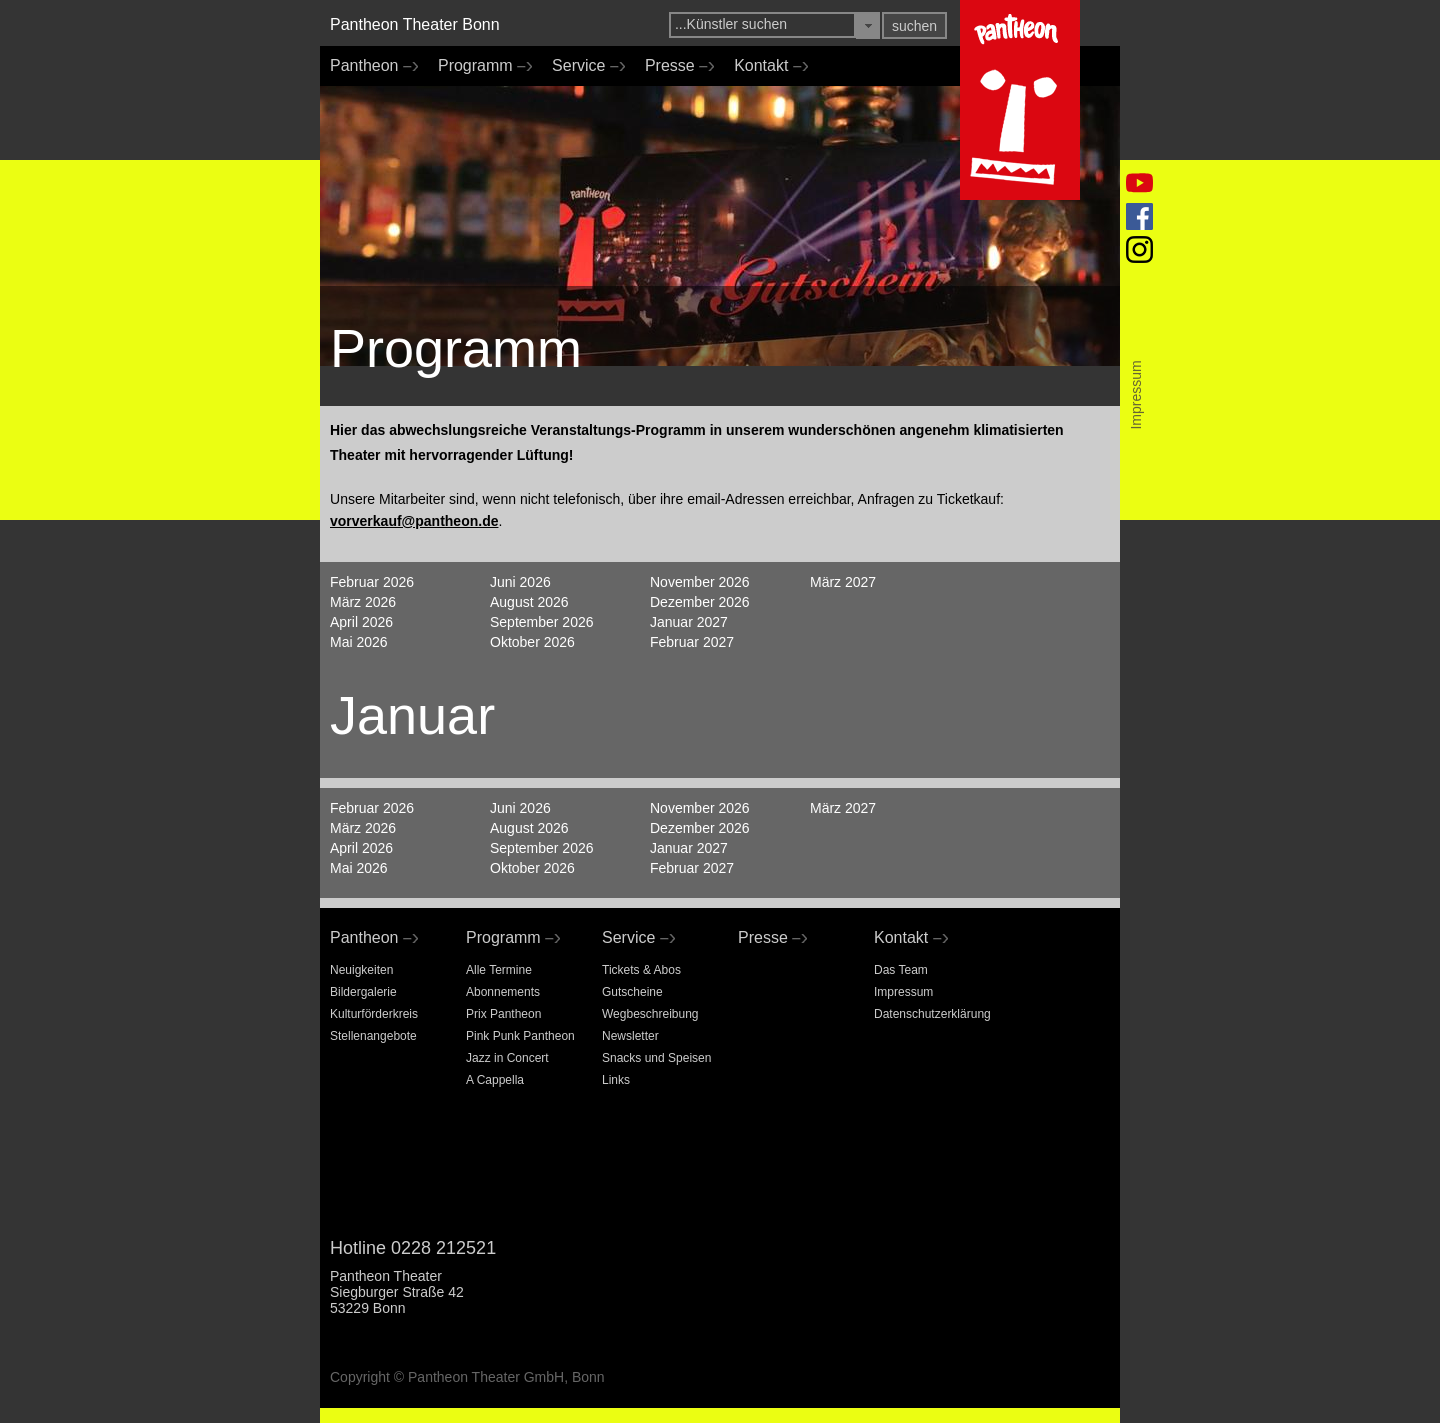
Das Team (901, 970)
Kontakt (766, 66)
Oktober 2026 (532, 642)
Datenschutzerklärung (932, 1014)
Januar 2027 (689, 622)
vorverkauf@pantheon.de (414, 521)
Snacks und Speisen (656, 1058)
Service (583, 66)
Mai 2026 (359, 642)
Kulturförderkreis (374, 1014)
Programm (480, 66)
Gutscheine (632, 992)
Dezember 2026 (700, 602)
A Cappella (495, 1080)
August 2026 (529, 602)
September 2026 (542, 622)
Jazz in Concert (507, 1058)
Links (616, 1080)
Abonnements (503, 992)
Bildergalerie (363, 992)
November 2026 (700, 582)
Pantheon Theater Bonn (415, 24)
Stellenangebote (373, 1036)
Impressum (903, 992)
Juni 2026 (520, 582)
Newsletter (630, 1036)
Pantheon (369, 66)
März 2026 (363, 602)
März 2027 (843, 582)
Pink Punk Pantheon (520, 1036)
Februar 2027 (692, 642)
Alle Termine (499, 970)
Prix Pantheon (503, 1014)
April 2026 (361, 622)
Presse (674, 66)
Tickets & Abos (641, 970)
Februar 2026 (372, 582)
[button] (868, 25)
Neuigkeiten (361, 970)
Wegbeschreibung (650, 1014)
